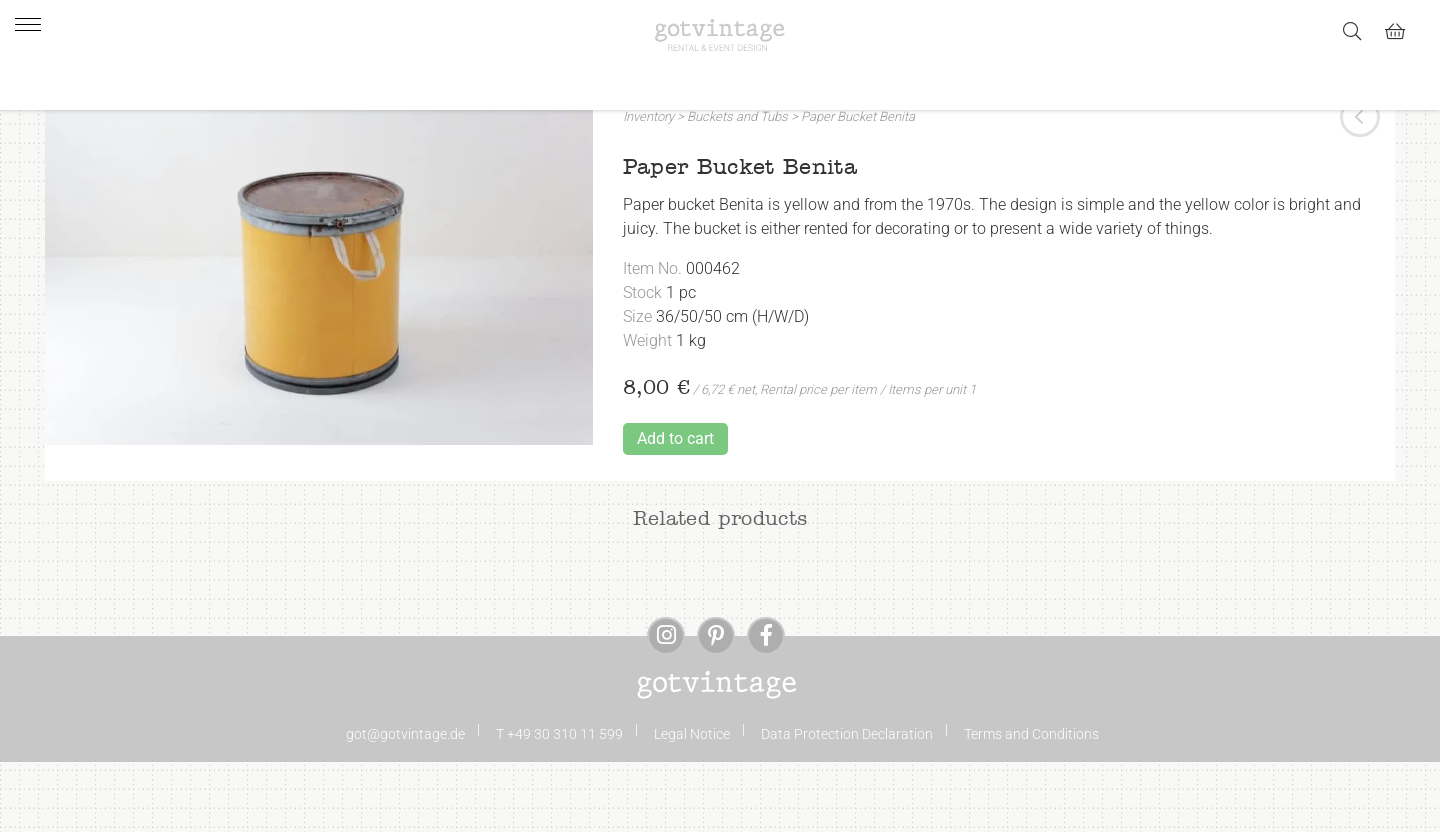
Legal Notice (692, 796)
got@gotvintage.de (405, 796)
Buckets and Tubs (737, 178)
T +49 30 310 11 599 (559, 796)
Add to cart (675, 500)
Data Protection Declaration (847, 796)
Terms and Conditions (1031, 796)
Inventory (648, 178)
